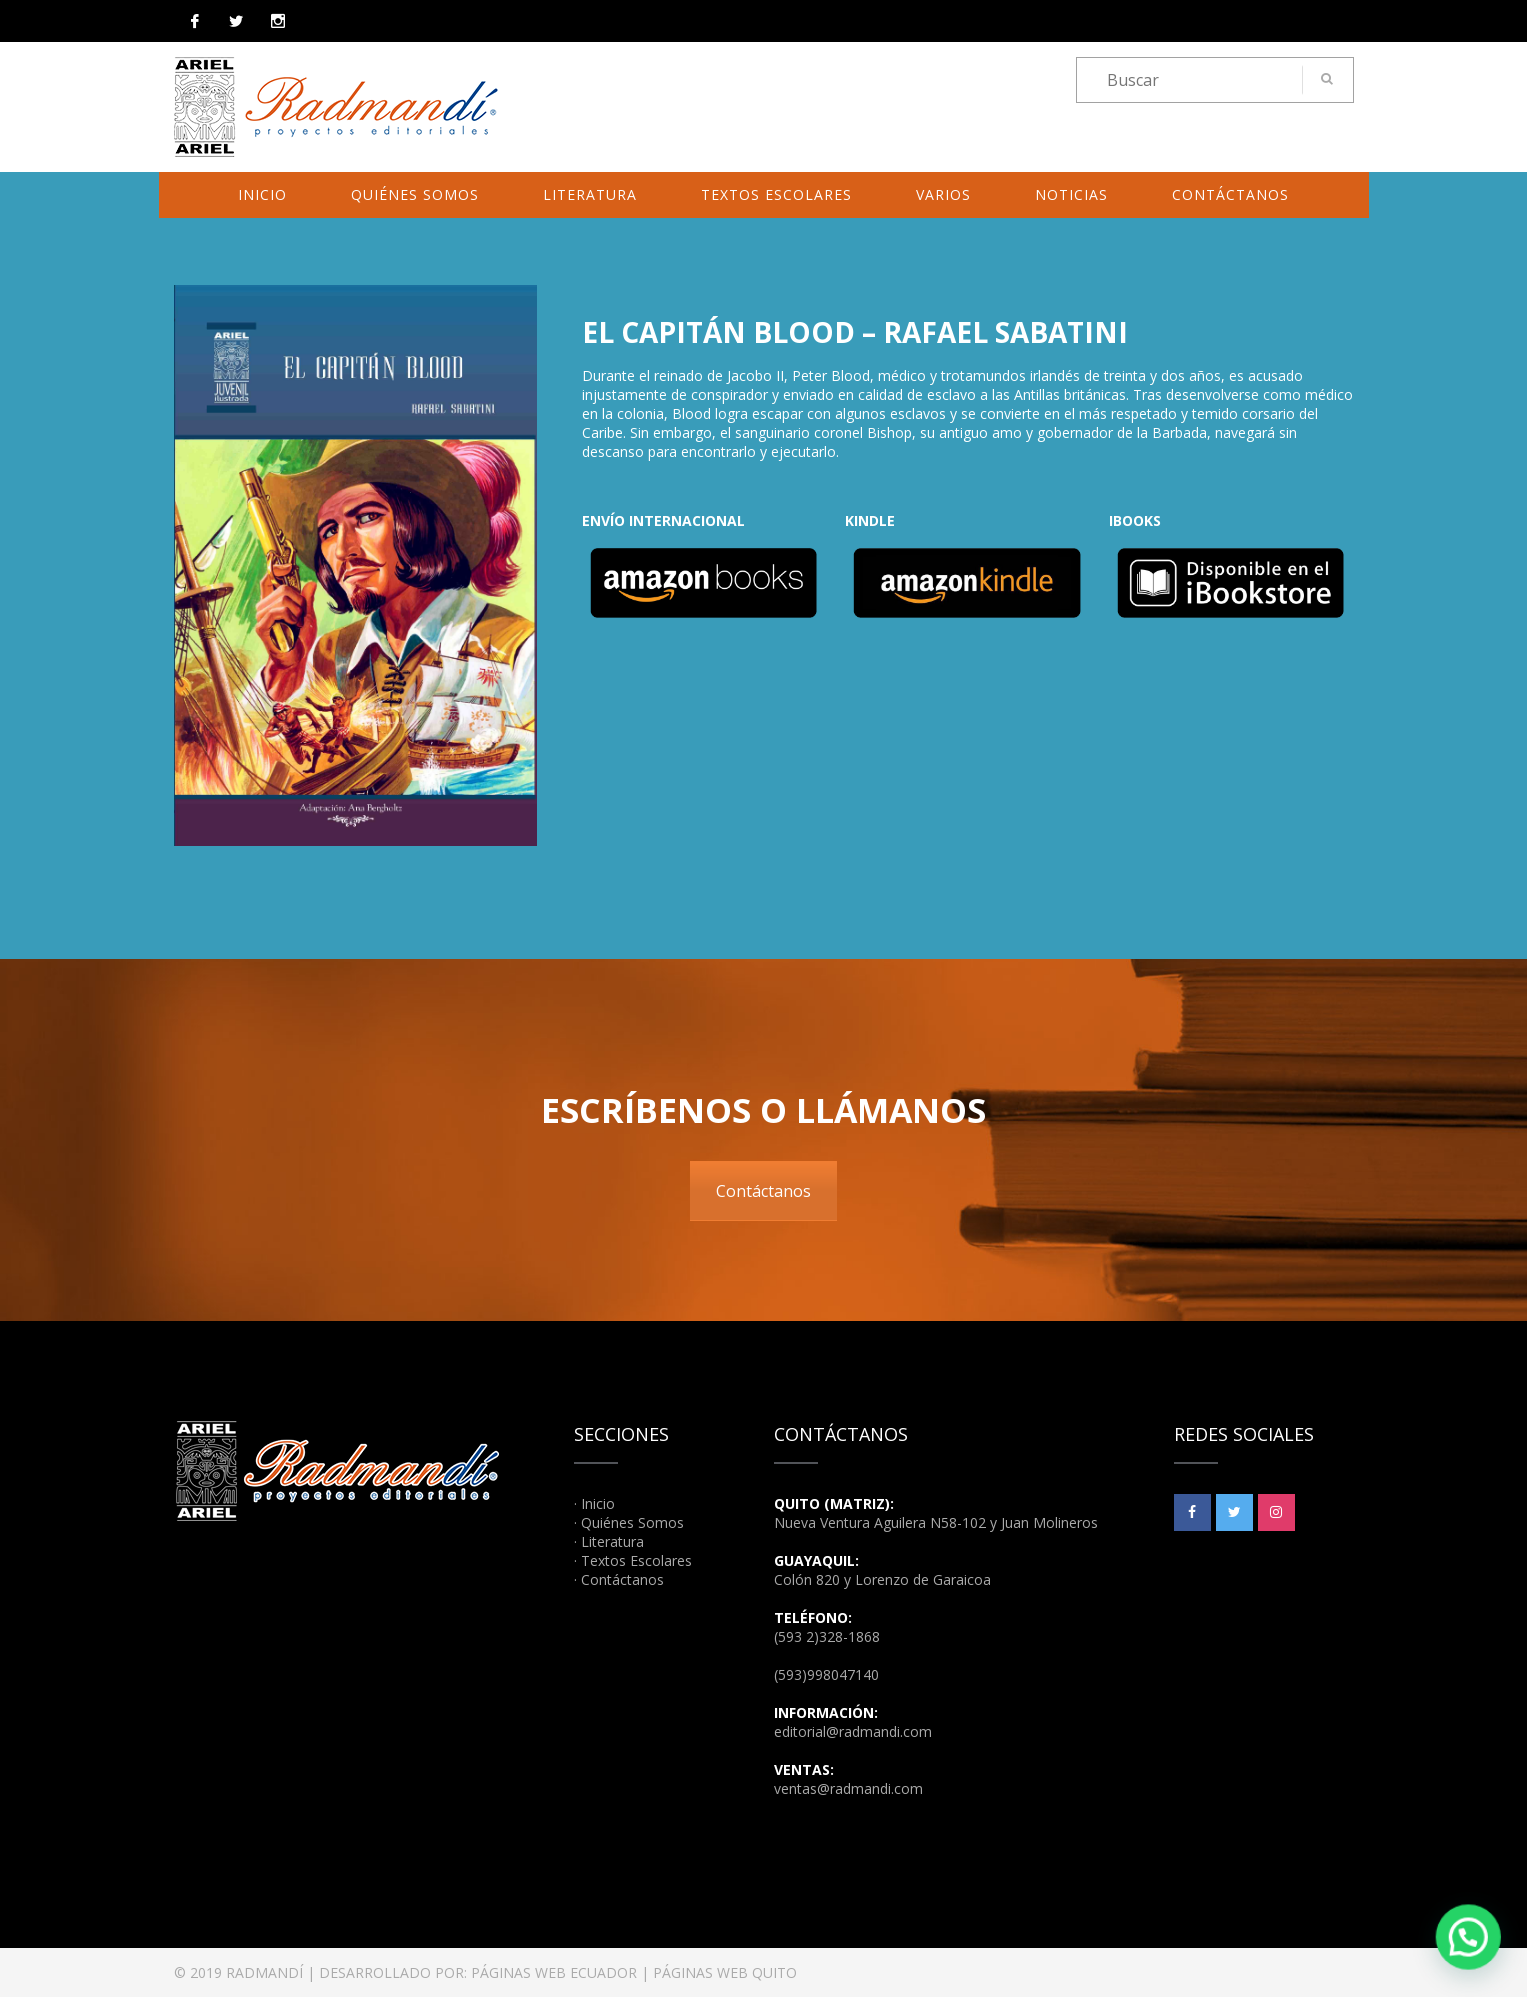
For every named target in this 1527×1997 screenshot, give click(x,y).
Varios (943, 194)
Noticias (1071, 194)
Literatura (590, 194)
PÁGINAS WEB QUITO (725, 1972)
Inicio (262, 194)
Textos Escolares (776, 194)
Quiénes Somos (415, 194)
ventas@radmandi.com (848, 1788)
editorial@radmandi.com (853, 1731)
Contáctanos (1230, 194)
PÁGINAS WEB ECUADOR (554, 1972)
